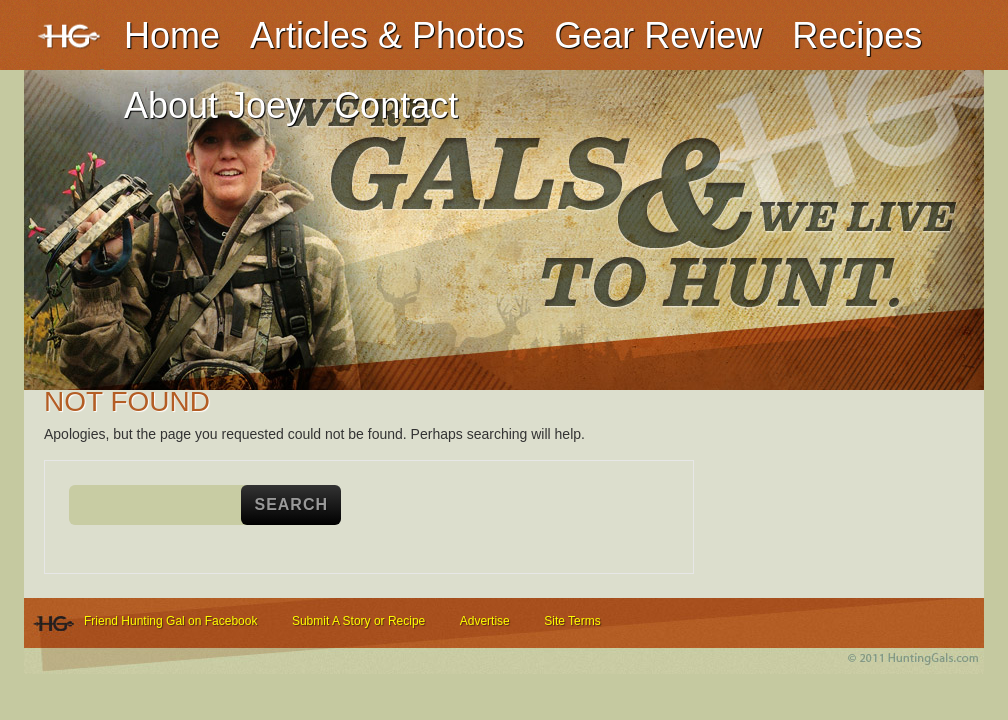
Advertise (485, 621)
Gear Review (658, 35)
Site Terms (572, 621)
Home (172, 35)
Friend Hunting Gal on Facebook (170, 621)
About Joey (214, 105)
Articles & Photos (387, 35)
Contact (396, 105)
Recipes (857, 35)
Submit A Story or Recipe (358, 621)
